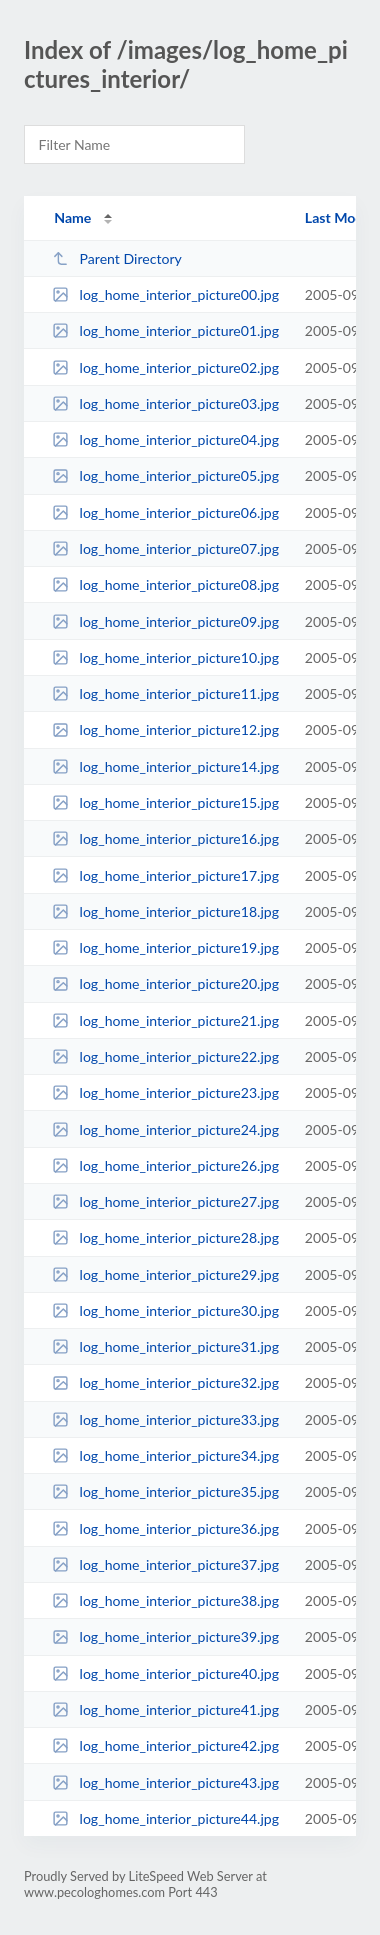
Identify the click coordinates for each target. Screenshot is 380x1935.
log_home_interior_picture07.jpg (165, 548)
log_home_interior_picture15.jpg (165, 802)
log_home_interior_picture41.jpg (165, 1709)
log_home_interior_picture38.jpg (165, 1600)
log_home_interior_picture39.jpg (165, 1636)
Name (72, 217)
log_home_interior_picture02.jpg (165, 367)
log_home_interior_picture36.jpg (165, 1528)
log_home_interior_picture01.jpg (165, 330)
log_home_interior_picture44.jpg (165, 1818)
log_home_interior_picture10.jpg (165, 657)
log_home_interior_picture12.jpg (165, 729)
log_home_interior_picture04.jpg (165, 439)
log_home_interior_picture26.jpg (165, 1165)
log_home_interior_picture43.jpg (165, 1782)
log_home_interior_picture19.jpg (165, 947)
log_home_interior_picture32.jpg (165, 1382)
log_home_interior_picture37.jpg (165, 1564)
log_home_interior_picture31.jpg (165, 1346)
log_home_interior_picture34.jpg (165, 1455)
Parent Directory (117, 258)
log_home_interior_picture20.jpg (165, 983)
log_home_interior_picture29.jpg (165, 1274)
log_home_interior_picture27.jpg (165, 1201)
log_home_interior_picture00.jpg (165, 294)
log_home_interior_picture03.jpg (165, 403)
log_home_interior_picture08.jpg (165, 584)
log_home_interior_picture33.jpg (165, 1419)
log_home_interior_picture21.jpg (165, 1020)
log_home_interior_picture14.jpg (165, 766)
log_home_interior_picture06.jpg (165, 512)
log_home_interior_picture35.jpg (165, 1491)
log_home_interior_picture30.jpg (165, 1310)
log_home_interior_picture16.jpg (165, 838)
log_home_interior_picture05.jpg (165, 475)
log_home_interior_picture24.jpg (165, 1129)
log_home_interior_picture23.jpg (165, 1092)
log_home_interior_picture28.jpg (165, 1237)
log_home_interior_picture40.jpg (165, 1673)
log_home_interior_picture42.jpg (165, 1745)
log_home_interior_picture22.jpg (165, 1056)
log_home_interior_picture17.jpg (165, 875)
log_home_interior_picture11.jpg (165, 693)
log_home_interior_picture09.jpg (165, 621)
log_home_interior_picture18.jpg (165, 911)
